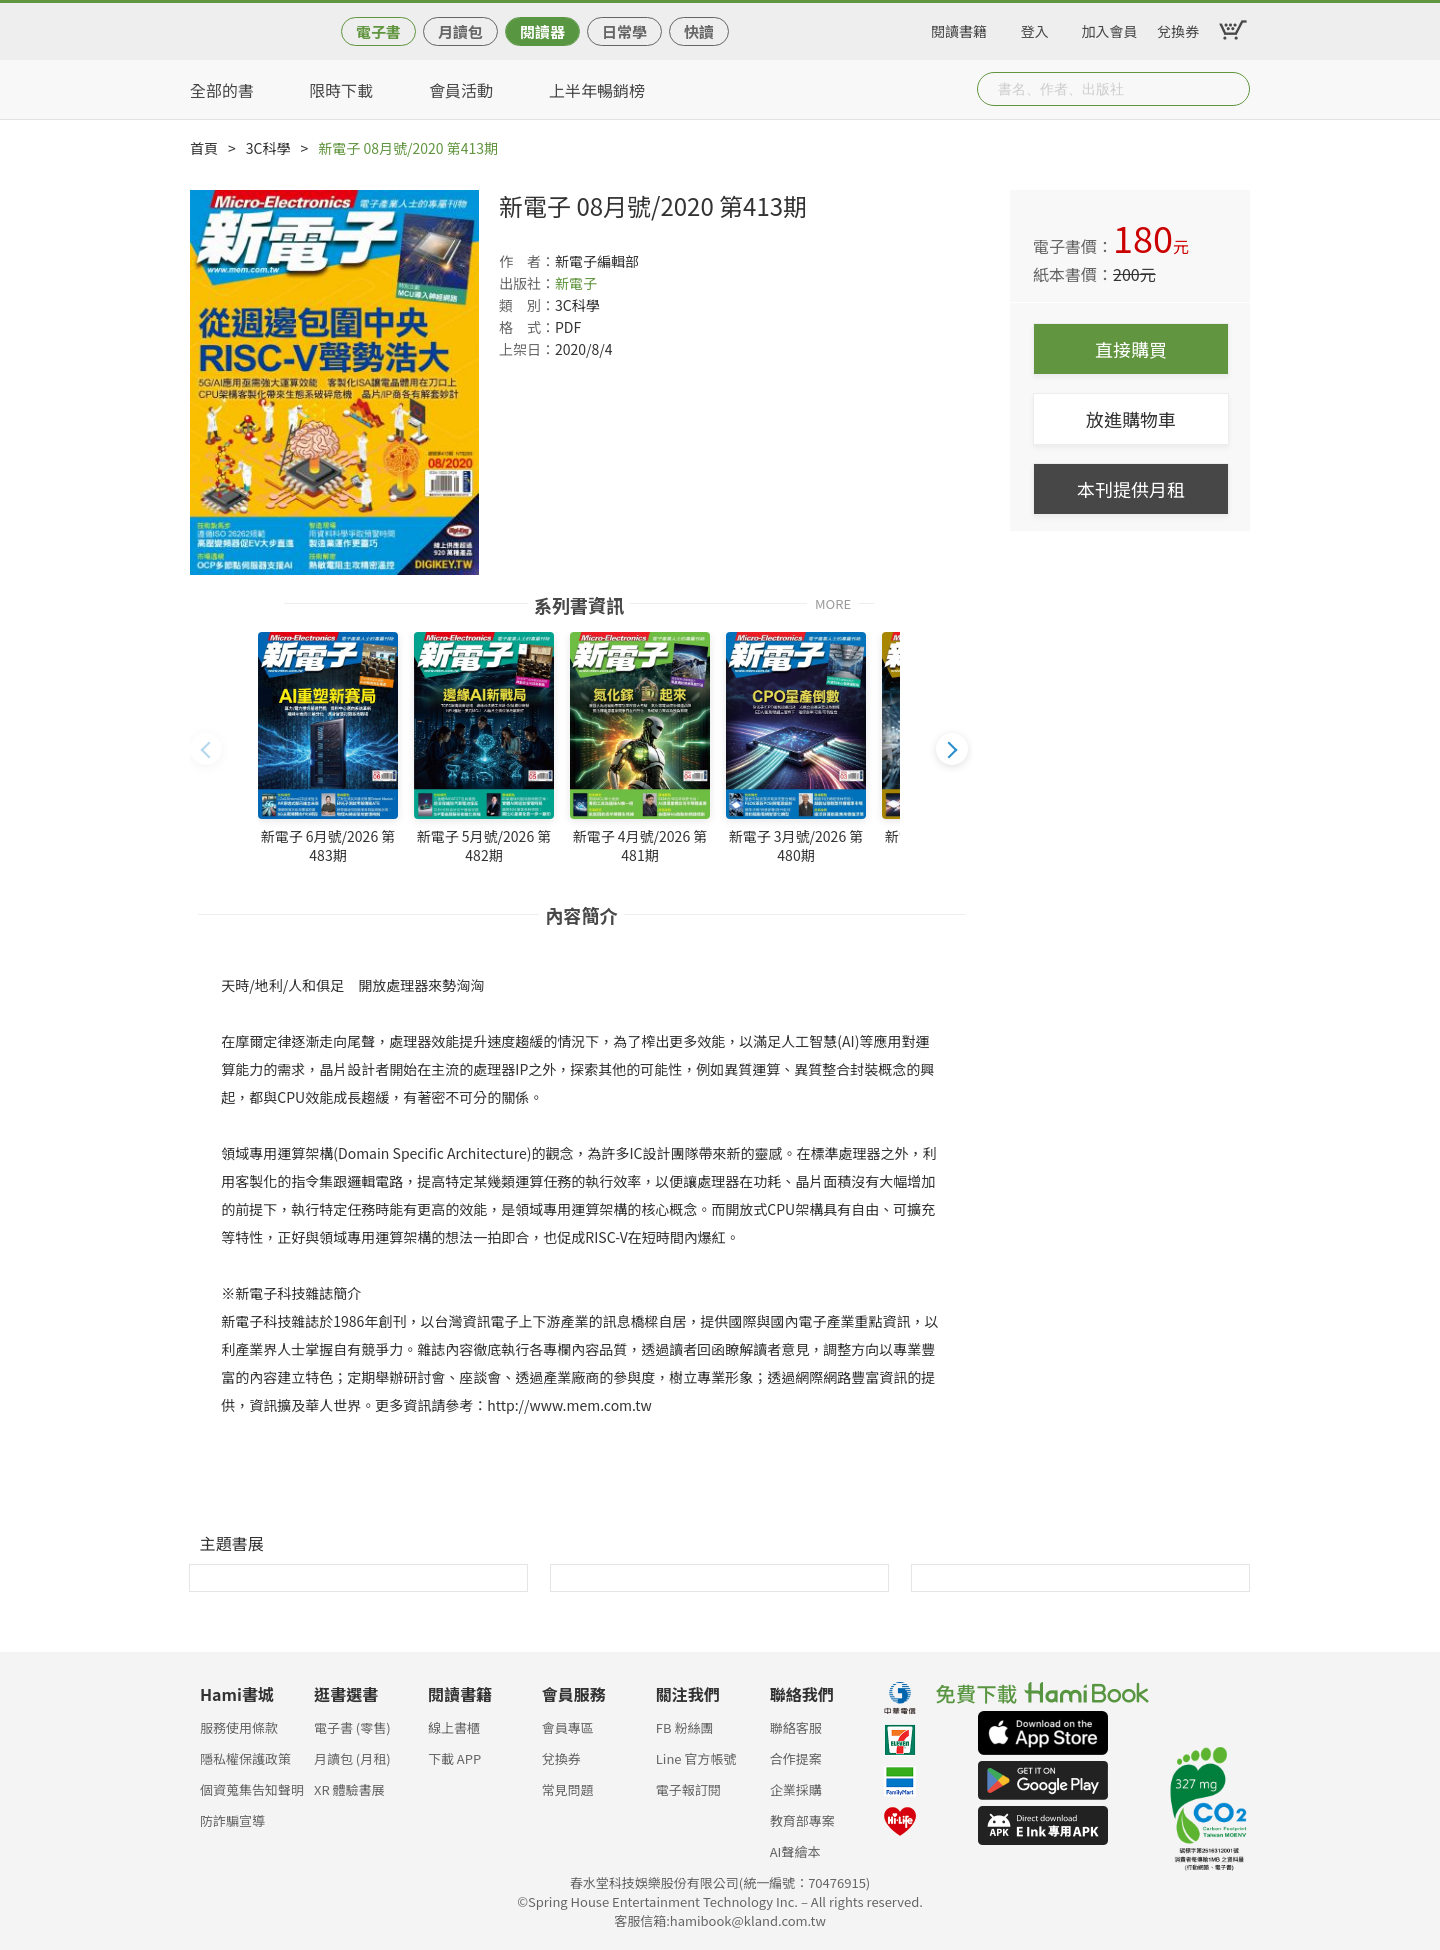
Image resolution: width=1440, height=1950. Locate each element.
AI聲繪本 (795, 1851)
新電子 (576, 283)
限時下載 (341, 90)
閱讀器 (542, 31)
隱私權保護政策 (245, 1758)
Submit (1233, 89)
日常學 (624, 31)
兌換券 (1178, 28)
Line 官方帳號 (696, 1758)
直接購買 (1131, 349)
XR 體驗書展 (349, 1789)
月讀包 (460, 31)
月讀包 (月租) (352, 1758)
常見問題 (568, 1789)
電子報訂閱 (688, 1789)
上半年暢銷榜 (597, 90)
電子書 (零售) (352, 1727)
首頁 (204, 148)
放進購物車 (1131, 419)
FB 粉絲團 (685, 1727)
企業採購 (796, 1789)
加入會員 (1110, 28)
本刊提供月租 (1131, 489)
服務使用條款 (239, 1727)
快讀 (699, 31)
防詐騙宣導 (232, 1820)
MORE (833, 602)
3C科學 (268, 148)
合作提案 (796, 1758)
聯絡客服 (796, 1727)
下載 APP (454, 1758)
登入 (1035, 28)
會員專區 (568, 1727)
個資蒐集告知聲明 (252, 1789)
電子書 (378, 31)
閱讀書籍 (959, 28)
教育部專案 (802, 1820)
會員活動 (461, 90)
